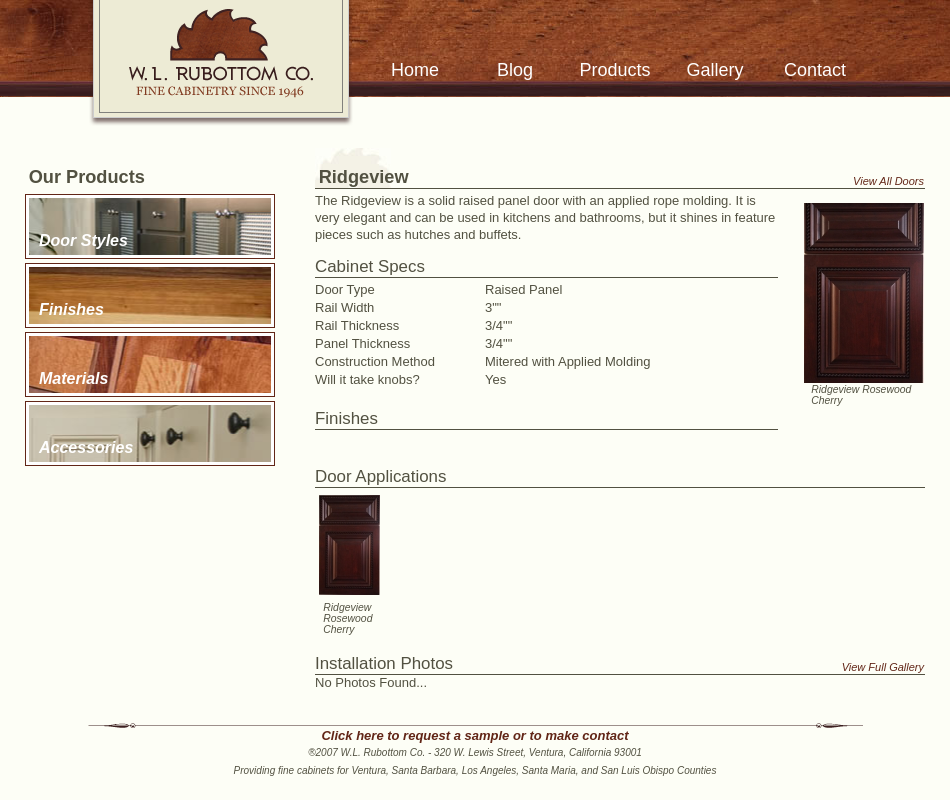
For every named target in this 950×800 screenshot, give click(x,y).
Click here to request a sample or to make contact (474, 735)
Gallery (714, 70)
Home (415, 70)
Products (614, 70)
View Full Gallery (883, 667)
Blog (515, 70)
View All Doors (888, 181)
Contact (815, 70)
